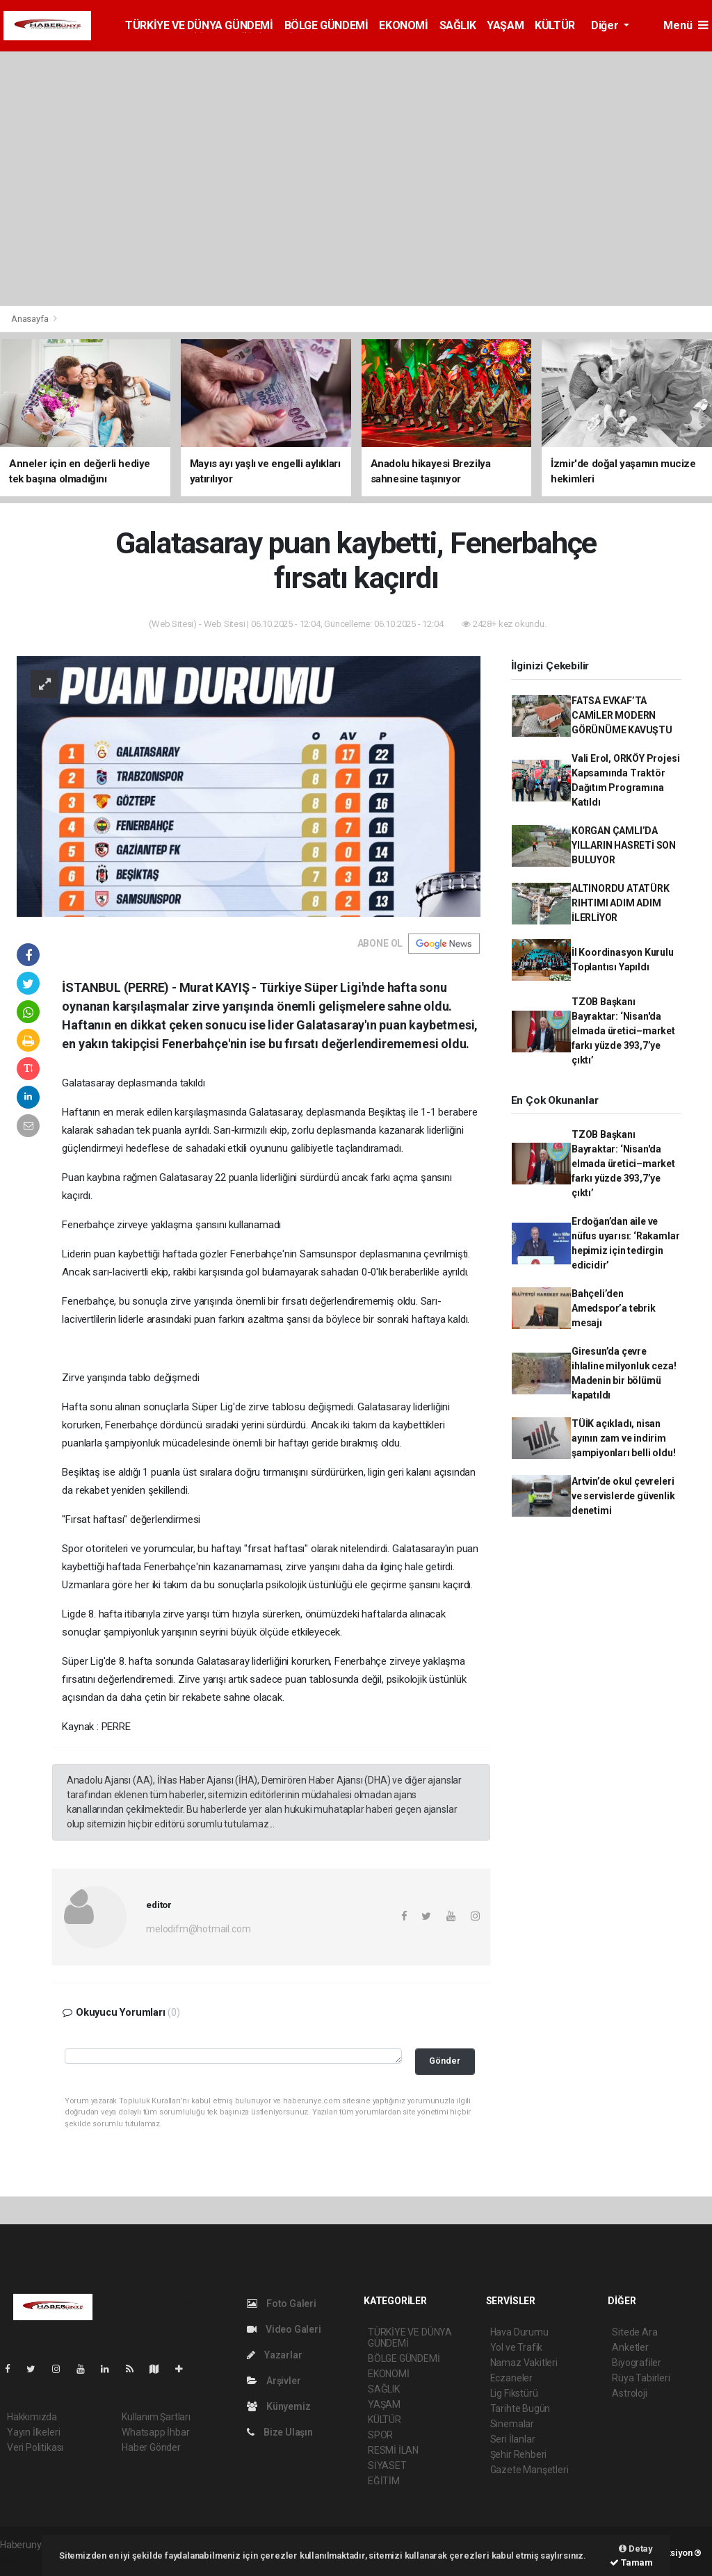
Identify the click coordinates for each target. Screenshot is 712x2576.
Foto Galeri (281, 2303)
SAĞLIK (457, 25)
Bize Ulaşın (280, 2432)
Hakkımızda (32, 2416)
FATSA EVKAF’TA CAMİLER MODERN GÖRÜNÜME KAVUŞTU (622, 715)
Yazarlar (274, 2355)
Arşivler (273, 2380)
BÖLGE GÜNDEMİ (326, 25)
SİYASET (387, 2465)
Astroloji (629, 2393)
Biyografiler (636, 2362)
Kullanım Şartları (156, 2416)
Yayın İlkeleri (33, 2432)
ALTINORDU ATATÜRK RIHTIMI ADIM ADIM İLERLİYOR (621, 903)
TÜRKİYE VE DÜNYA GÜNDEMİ (199, 25)
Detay (636, 2548)
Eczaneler (511, 2377)
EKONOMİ (403, 25)
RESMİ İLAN (393, 2450)
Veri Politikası (35, 2447)
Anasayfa (30, 318)
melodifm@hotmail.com (198, 1928)
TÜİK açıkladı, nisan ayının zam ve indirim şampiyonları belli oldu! (623, 1438)
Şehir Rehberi (518, 2454)
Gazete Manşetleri (529, 2469)
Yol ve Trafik (516, 2347)
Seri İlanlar (512, 2439)
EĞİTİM (384, 2480)
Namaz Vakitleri (524, 2362)
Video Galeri (284, 2329)
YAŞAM (505, 25)
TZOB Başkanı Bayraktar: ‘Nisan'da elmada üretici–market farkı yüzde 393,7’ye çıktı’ (623, 1031)
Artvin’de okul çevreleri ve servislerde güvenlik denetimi (623, 1496)
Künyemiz (278, 2406)
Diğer (606, 25)
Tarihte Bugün (520, 2408)
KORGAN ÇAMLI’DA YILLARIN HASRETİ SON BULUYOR (624, 845)
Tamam (631, 2562)
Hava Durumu (519, 2332)
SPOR (380, 2434)
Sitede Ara (634, 2332)
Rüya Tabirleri (641, 2377)
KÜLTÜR (555, 25)
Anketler (630, 2347)
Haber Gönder (151, 2447)
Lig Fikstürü (514, 2393)
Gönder (444, 2060)
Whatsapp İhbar (155, 2432)
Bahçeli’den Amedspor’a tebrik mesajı (614, 1308)
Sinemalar (512, 2423)
